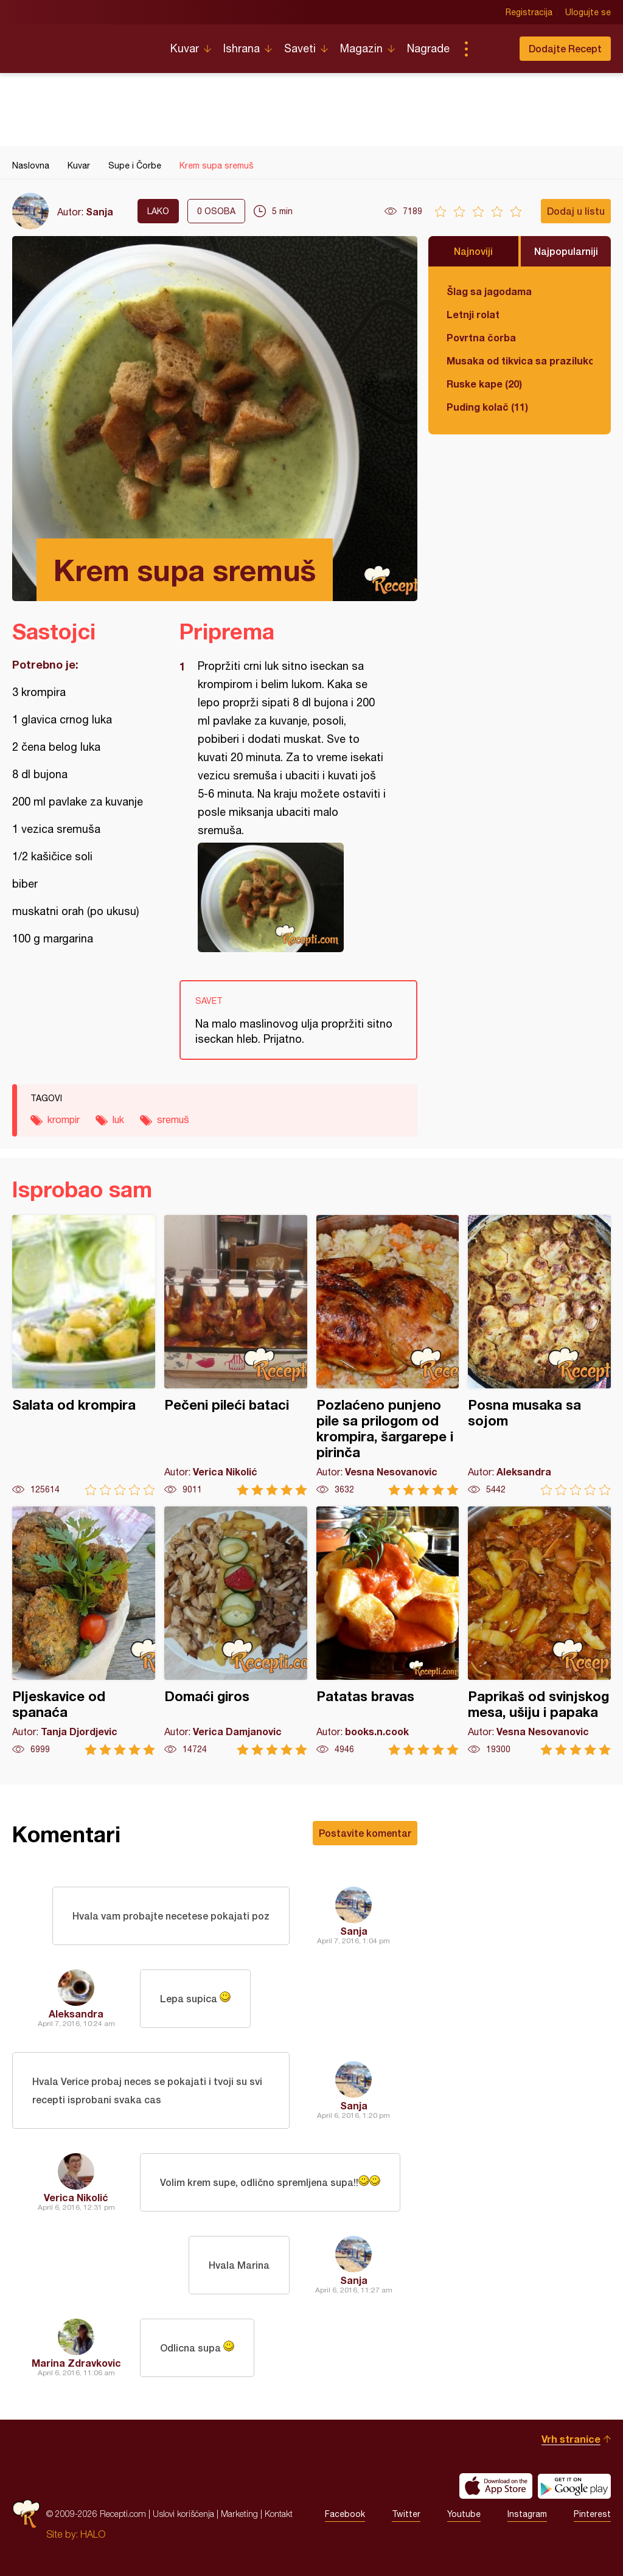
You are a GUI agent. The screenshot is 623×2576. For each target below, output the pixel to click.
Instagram (527, 2514)
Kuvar (184, 48)
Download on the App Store (495, 2486)
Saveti (300, 48)
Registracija (529, 12)
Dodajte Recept (565, 48)
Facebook (345, 2514)
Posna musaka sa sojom (539, 1355)
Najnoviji (473, 251)
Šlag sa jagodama (489, 291)
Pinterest (592, 2514)
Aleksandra (76, 2013)
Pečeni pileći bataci (235, 1355)
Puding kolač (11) (487, 407)
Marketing (239, 2513)
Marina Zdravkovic (76, 2363)
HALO (92, 2534)
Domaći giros (235, 1630)
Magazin (361, 48)
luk (118, 1119)
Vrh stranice (570, 2439)
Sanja (99, 211)
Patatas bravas (387, 1630)
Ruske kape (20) (484, 383)
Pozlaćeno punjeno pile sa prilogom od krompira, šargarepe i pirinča (387, 1355)
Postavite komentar (365, 1833)
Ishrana (241, 48)
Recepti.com (82, 44)
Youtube (464, 2514)
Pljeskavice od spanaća (83, 1630)
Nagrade (428, 48)
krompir (63, 1119)
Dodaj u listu (576, 211)
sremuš (173, 1119)
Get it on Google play (574, 2486)
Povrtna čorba (481, 337)
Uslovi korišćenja (183, 2513)
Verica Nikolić (76, 2197)
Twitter (406, 2514)
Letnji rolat (473, 314)
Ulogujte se (588, 12)
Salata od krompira (83, 1355)
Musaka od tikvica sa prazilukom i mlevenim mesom (520, 360)
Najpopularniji (566, 251)
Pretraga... (490, 48)
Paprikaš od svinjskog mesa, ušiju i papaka (539, 1630)
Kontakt (279, 2513)
